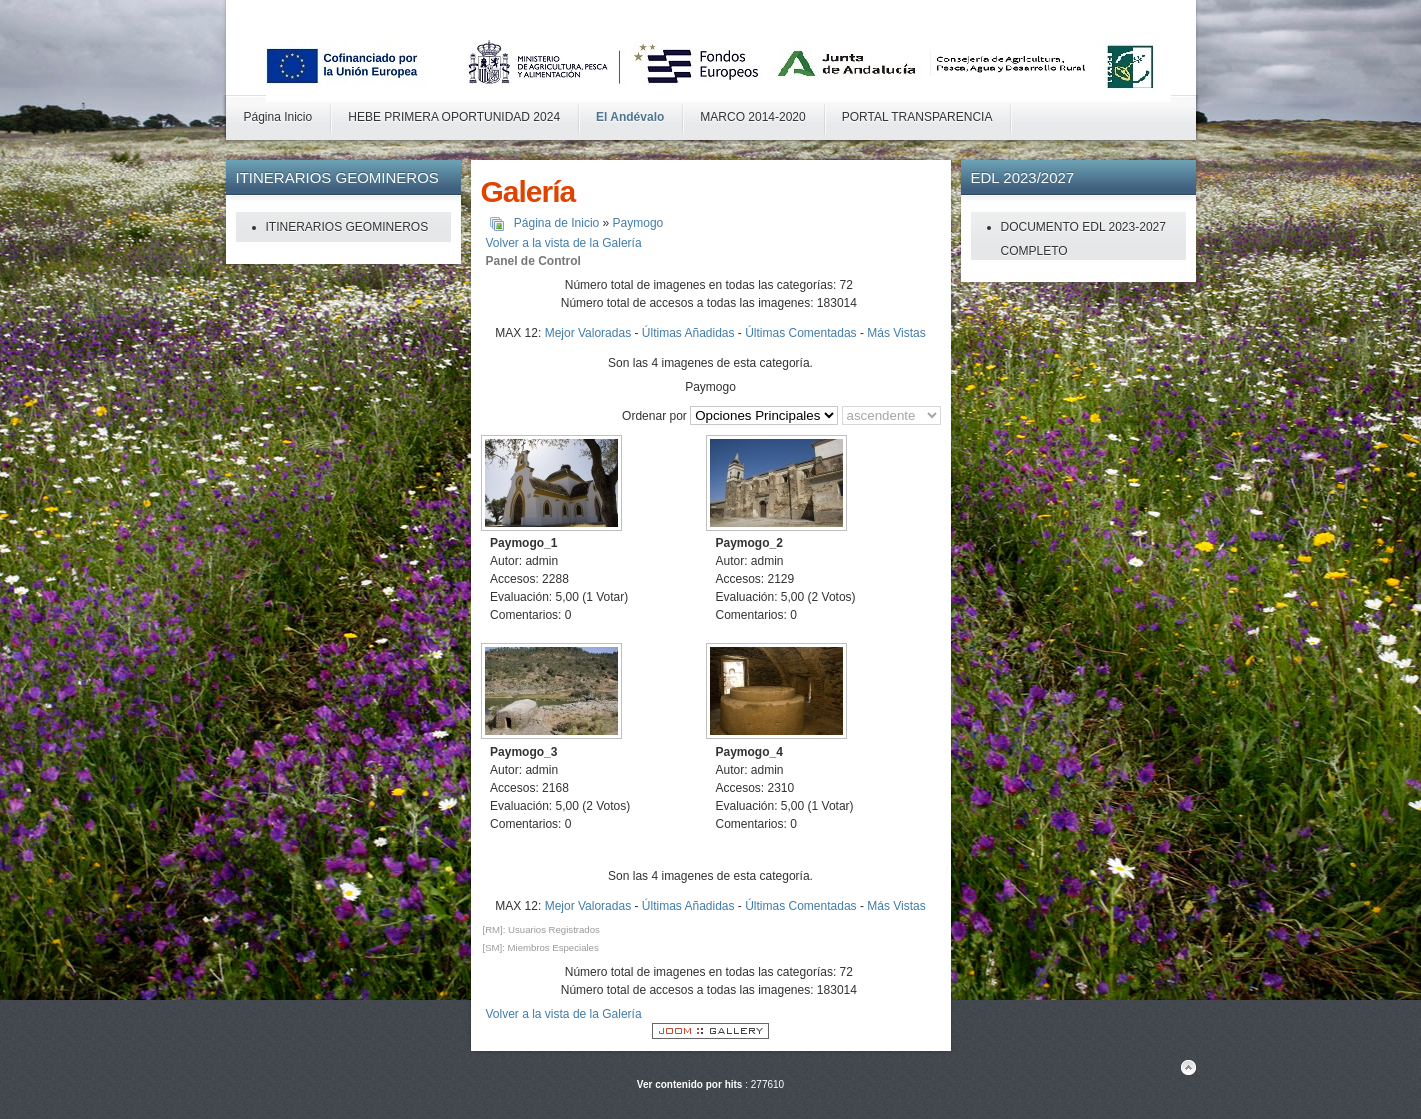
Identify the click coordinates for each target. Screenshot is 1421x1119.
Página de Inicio (556, 223)
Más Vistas (896, 333)
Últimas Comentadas (800, 333)
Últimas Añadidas (688, 333)
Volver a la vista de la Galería (564, 243)
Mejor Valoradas (588, 333)
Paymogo (638, 223)
